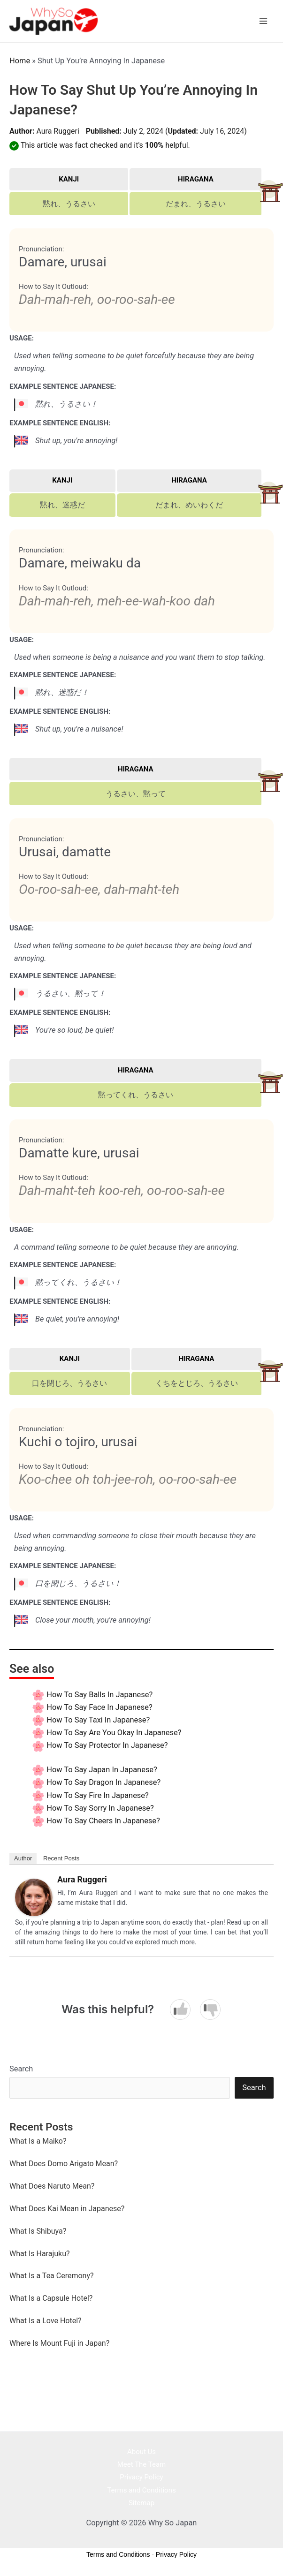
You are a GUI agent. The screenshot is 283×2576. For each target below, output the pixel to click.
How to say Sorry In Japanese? (100, 1809)
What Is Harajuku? (39, 2255)
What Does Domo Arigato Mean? (63, 2165)
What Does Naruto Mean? (51, 2187)
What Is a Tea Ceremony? (51, 2277)
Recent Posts (61, 1860)
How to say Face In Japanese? (99, 1709)
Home (19, 62)
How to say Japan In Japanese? (101, 1771)
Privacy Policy (141, 2479)
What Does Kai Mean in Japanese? (66, 2210)
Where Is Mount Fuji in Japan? (59, 2345)
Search (21, 2070)
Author (23, 1860)
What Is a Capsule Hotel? (50, 2300)
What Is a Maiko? (38, 2142)
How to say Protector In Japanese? (107, 1747)
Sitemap (141, 2504)
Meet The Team (141, 2466)
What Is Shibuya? (37, 2233)
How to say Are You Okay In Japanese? (113, 1734)
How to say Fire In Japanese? (97, 1796)
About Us (141, 2453)
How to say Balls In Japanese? (99, 1696)
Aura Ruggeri (57, 132)
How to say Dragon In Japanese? (103, 1784)
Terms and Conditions (141, 2491)
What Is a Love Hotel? (45, 2322)
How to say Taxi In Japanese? (98, 1721)
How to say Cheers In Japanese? (103, 1822)
